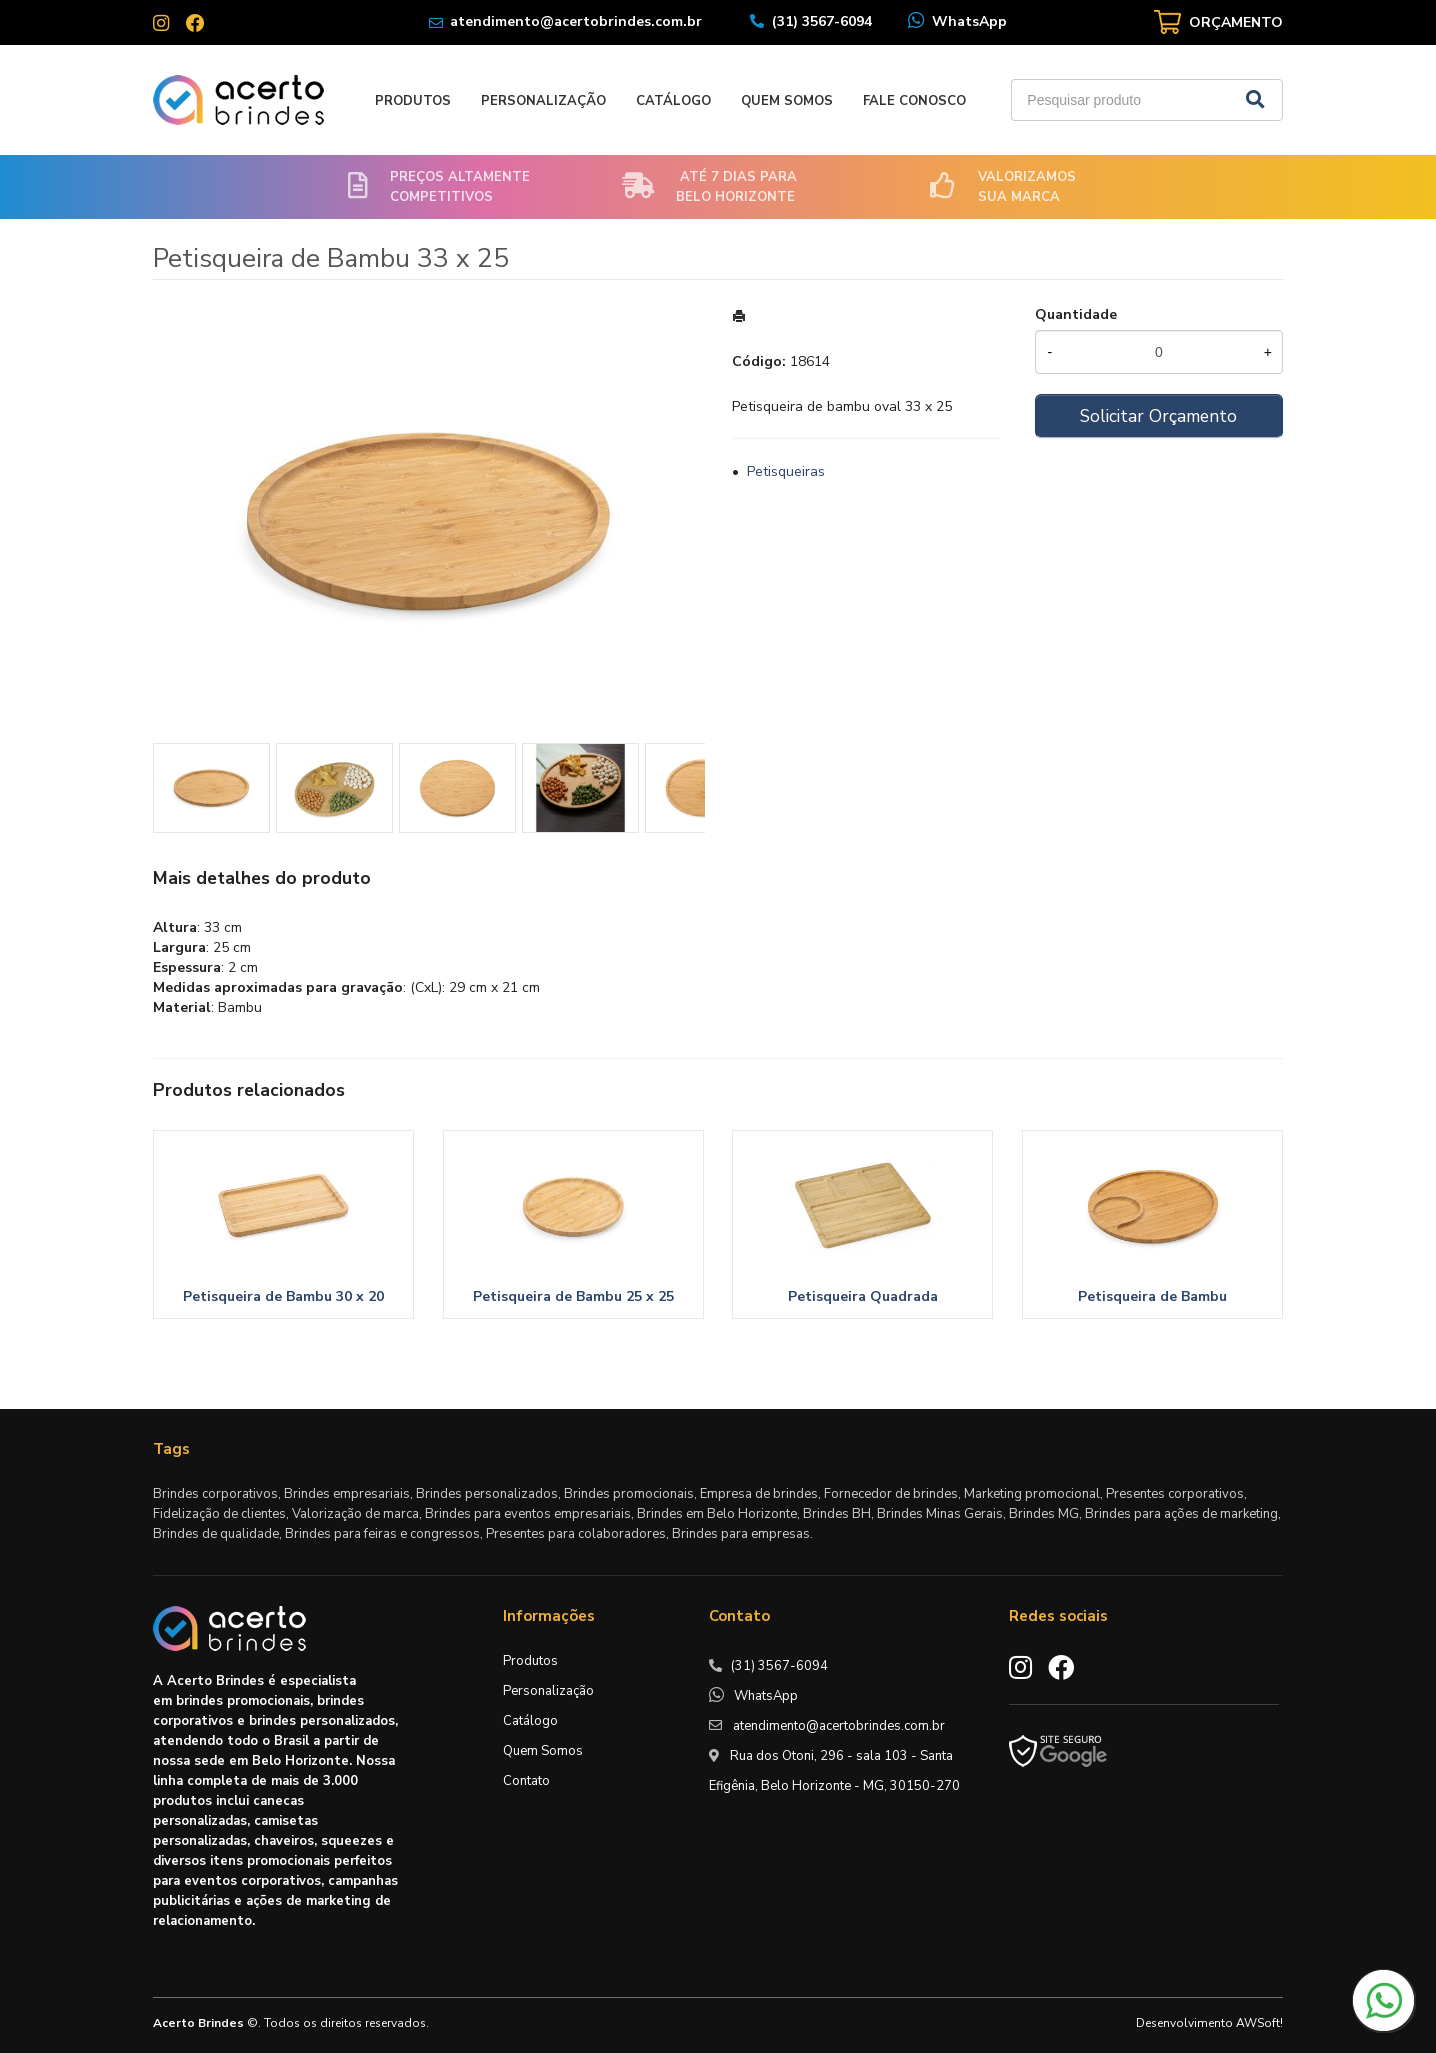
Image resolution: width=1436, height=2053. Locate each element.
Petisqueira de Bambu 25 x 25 (573, 1296)
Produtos (413, 101)
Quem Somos (787, 101)
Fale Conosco (914, 101)
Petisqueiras (786, 471)
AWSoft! (1259, 2023)
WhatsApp (969, 21)
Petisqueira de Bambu (1152, 1296)
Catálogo (673, 101)
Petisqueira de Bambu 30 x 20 (283, 1296)
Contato (526, 1781)
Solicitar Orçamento (1158, 416)
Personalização (543, 101)
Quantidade (1076, 314)
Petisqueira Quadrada (863, 1296)
